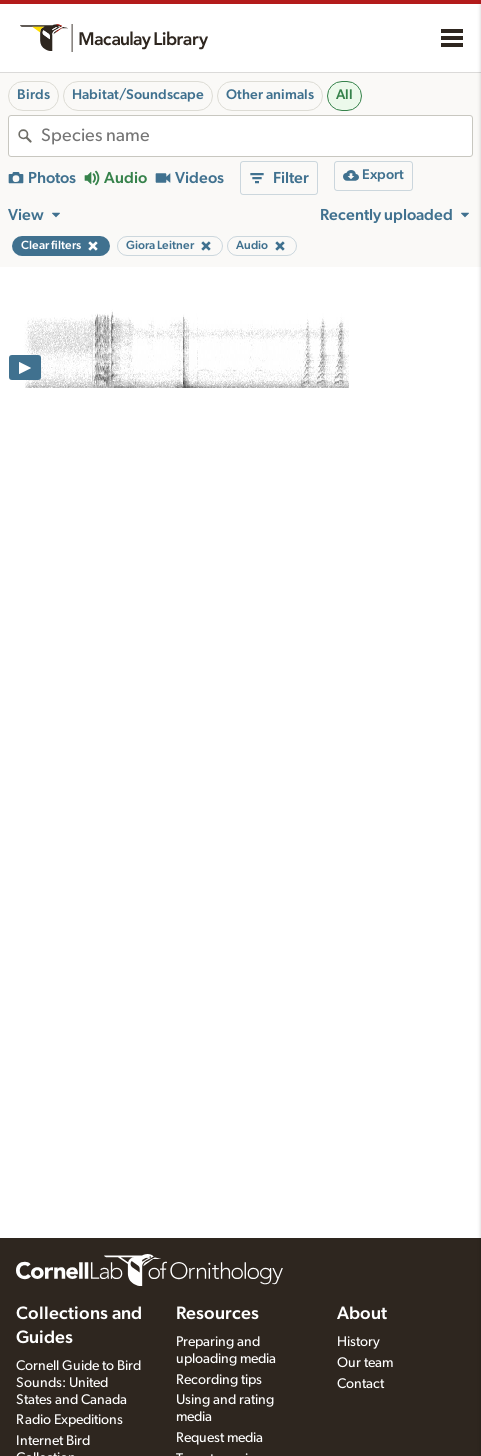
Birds (33, 95)
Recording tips (219, 1380)
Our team (365, 1363)
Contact (360, 1384)
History (358, 1342)
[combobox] (256, 136)
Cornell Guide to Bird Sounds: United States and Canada (78, 1383)
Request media (219, 1438)
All (344, 95)
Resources (217, 1314)
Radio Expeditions (69, 1420)
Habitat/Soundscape (138, 95)
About (362, 1314)
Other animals (270, 95)
